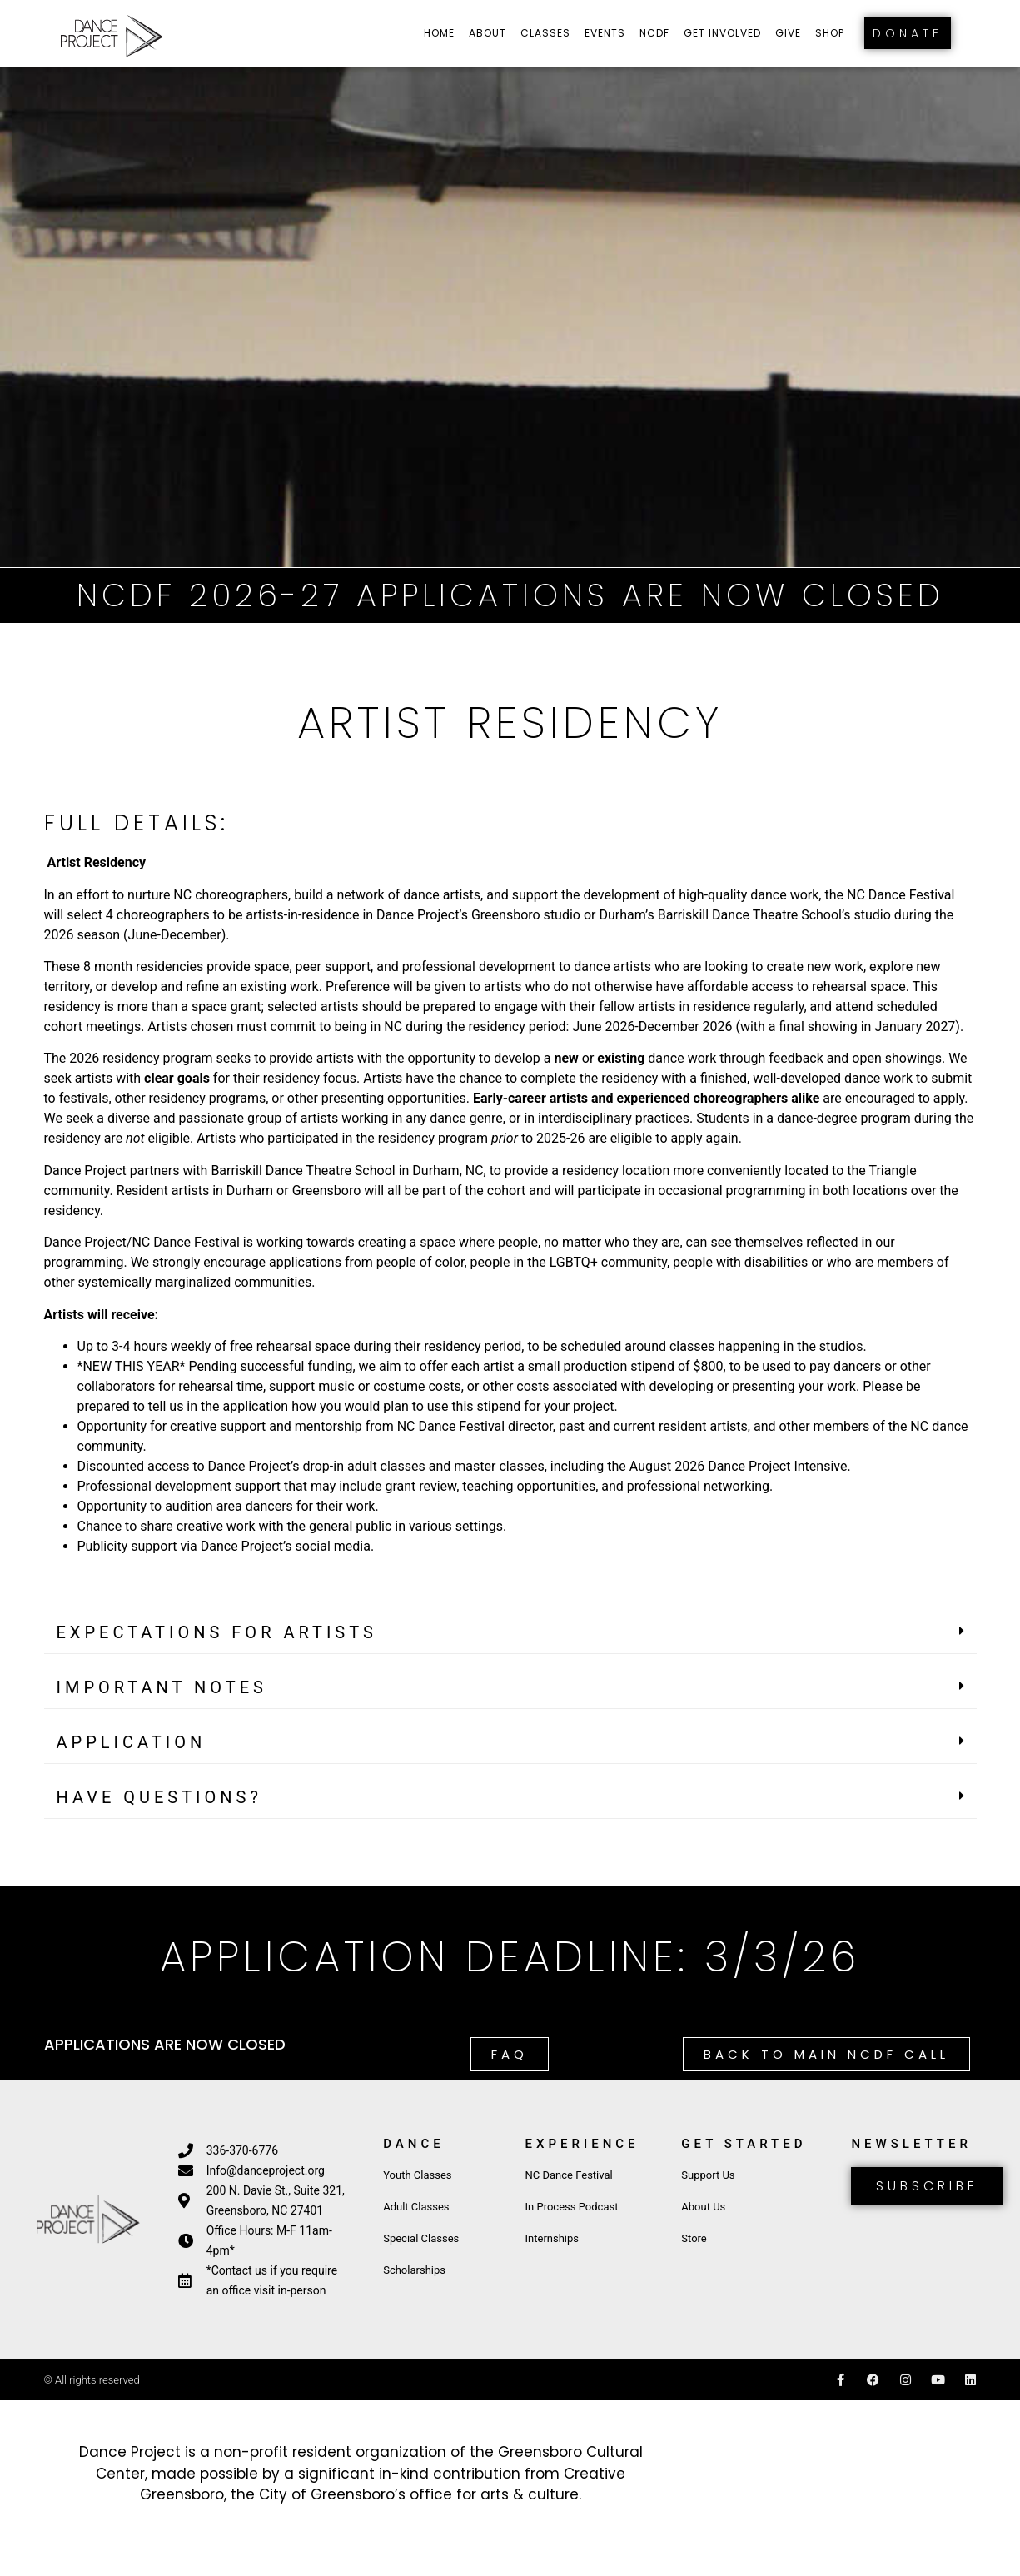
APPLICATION (131, 1742)
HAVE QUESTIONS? (159, 1797)
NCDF (654, 33)
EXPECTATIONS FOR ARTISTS (217, 1632)
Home (439, 33)
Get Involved (722, 33)
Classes (545, 33)
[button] (510, 1633)
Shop (829, 33)
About (487, 33)
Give (788, 33)
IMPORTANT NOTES (162, 1687)
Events (605, 33)
